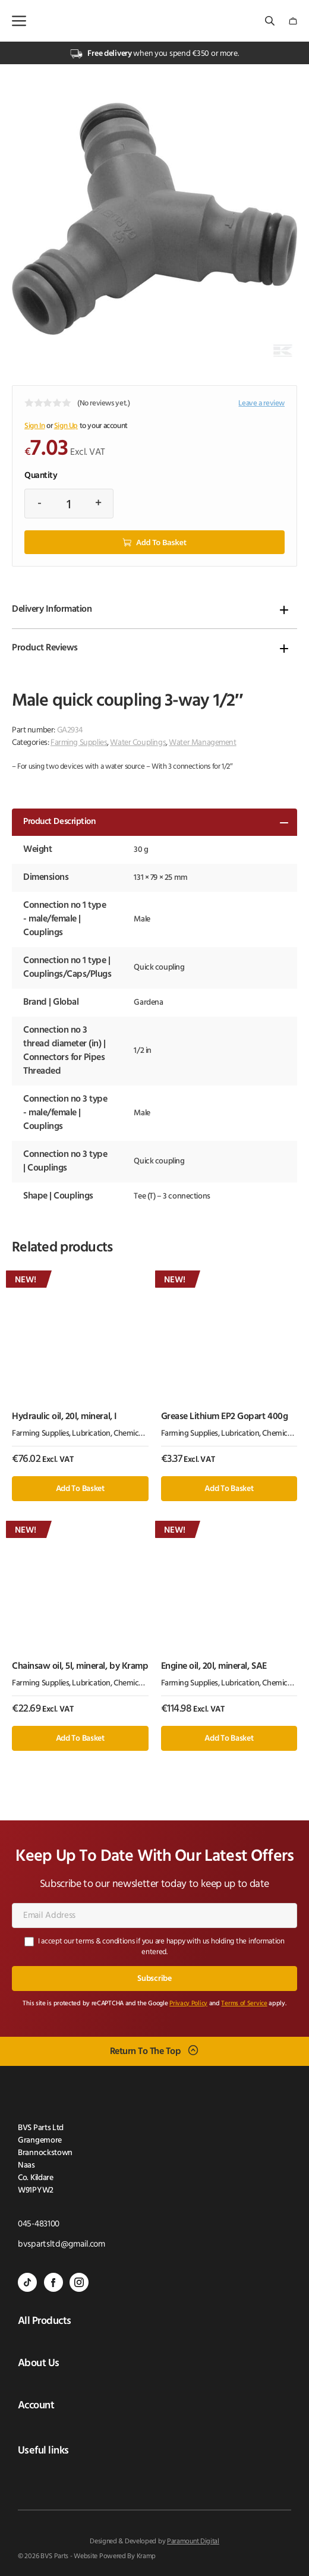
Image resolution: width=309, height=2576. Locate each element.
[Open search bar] (271, 21)
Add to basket (161, 542)
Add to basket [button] (80, 1488)
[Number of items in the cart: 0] (293, 21)
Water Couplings (138, 742)
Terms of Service (244, 2004)
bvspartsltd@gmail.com (61, 2244)
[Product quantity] (69, 503)
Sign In (34, 426)
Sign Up (66, 426)
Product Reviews (45, 648)
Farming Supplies (79, 742)
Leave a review (261, 403)
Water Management (202, 742)
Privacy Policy (188, 2004)
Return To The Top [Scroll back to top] (145, 2051)
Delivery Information (52, 609)
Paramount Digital (193, 2541)
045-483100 (38, 2224)
